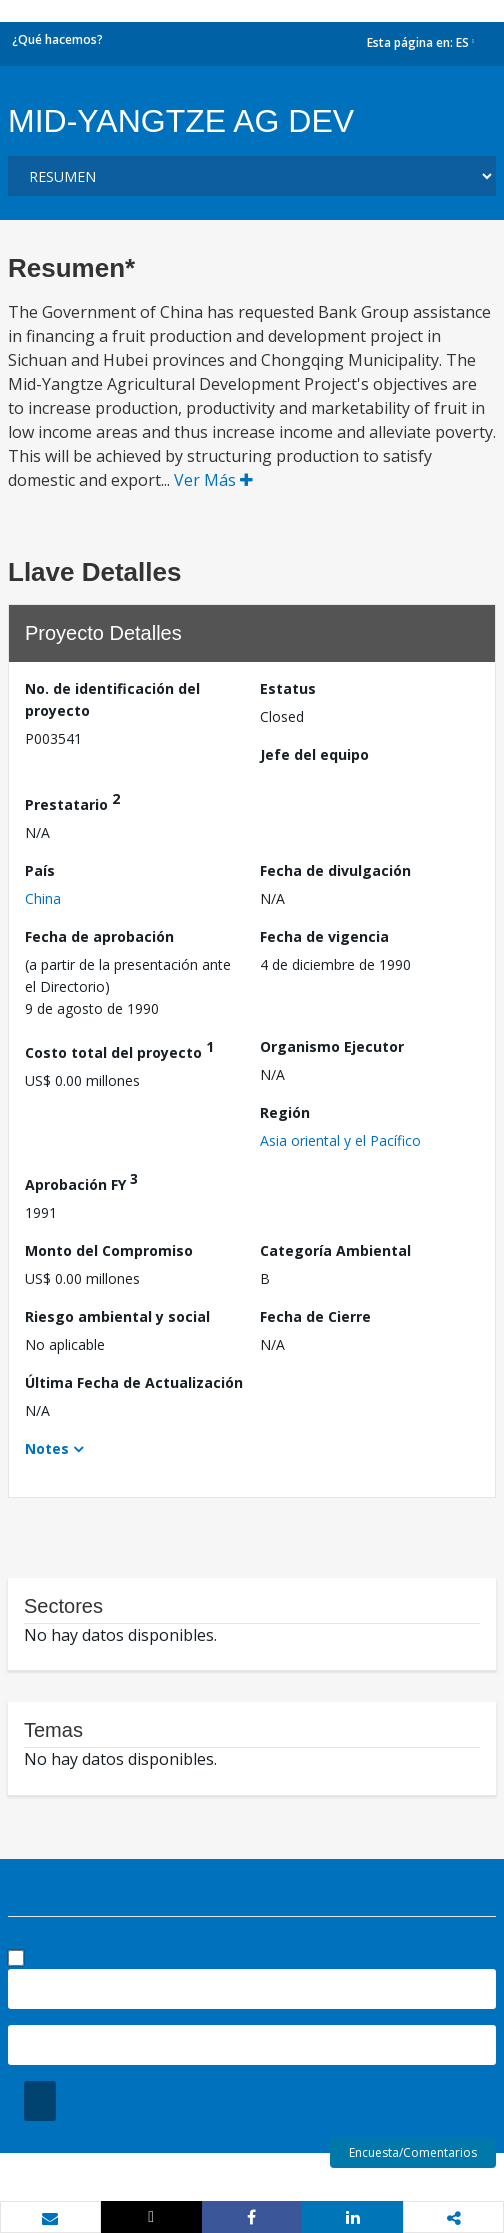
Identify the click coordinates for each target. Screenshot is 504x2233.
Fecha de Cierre (315, 1316)
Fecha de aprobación (99, 936)
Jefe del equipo (314, 754)
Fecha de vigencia (324, 936)
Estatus (288, 688)
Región (285, 1112)
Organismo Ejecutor (332, 1046)
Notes (47, 1448)
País (40, 870)
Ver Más (213, 480)
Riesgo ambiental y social (117, 1316)
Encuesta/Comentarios (413, 2152)
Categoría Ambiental (335, 1250)
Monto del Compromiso (109, 1250)
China (43, 898)
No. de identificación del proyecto (112, 699)
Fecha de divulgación (335, 870)
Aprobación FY (81, 1181)
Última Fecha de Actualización (134, 1382)
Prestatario (72, 801)
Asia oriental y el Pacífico (340, 1140)
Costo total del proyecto (119, 1049)
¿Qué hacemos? (57, 39)
